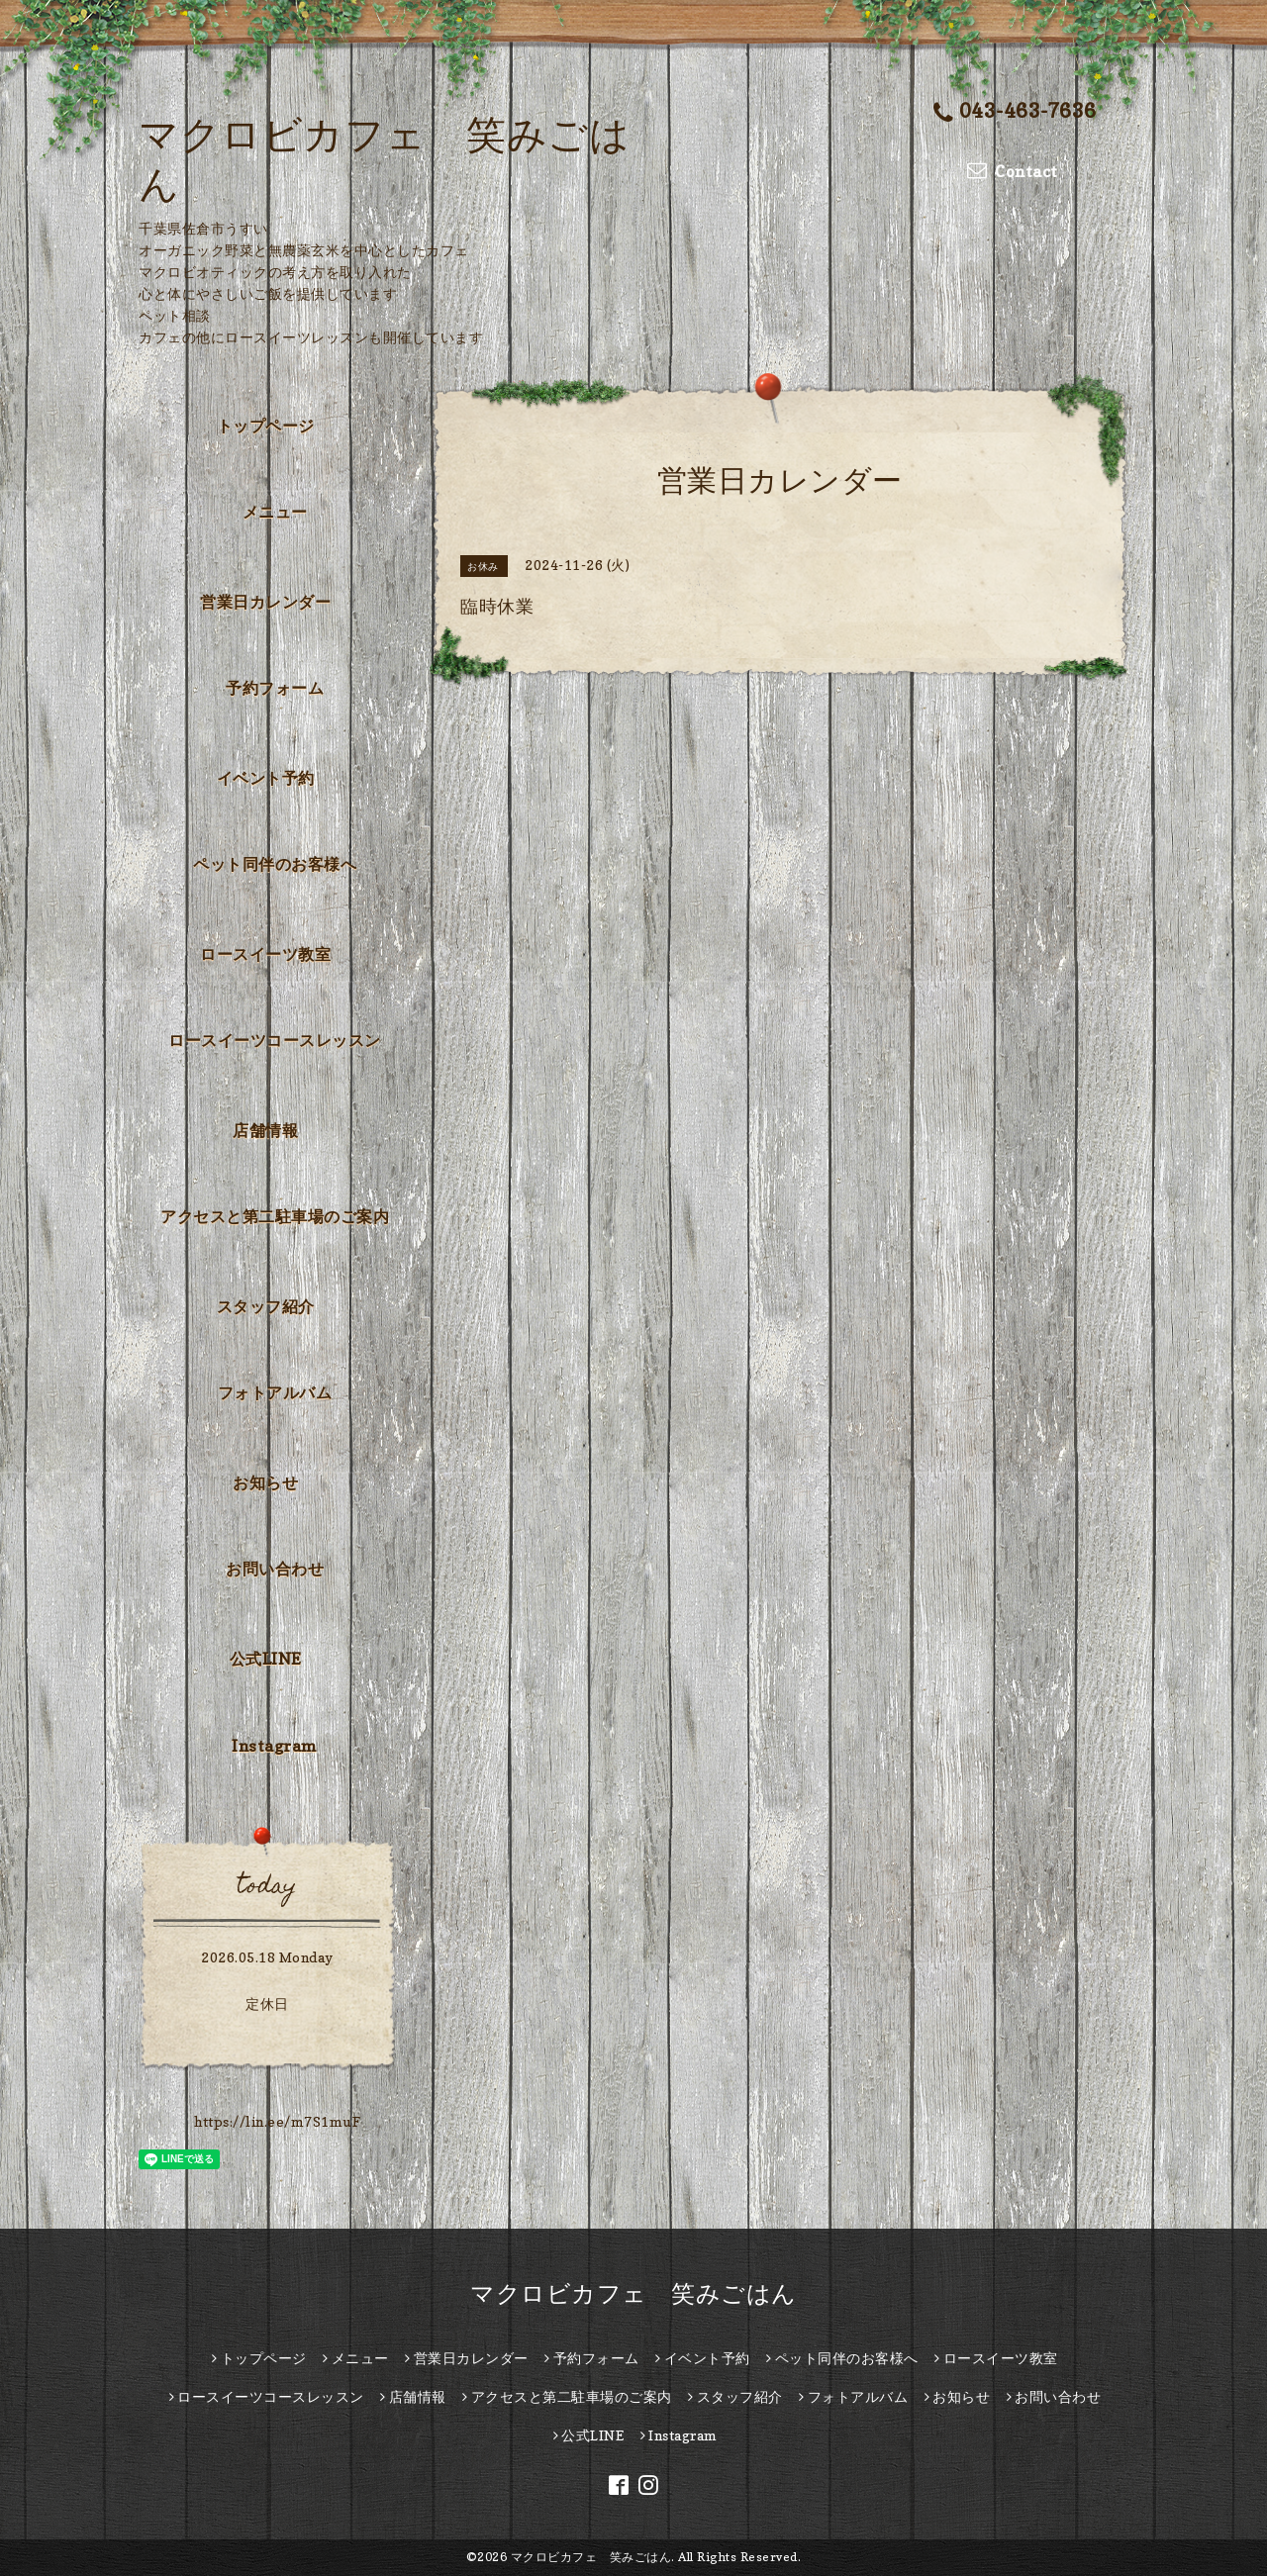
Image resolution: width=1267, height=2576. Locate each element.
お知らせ (265, 1482)
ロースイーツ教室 (265, 954)
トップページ (266, 425)
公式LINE (266, 1659)
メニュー (275, 512)
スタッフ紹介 (266, 1306)
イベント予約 (266, 778)
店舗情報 (265, 1130)
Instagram (275, 1746)
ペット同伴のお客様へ (274, 864)
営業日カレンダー (265, 602)
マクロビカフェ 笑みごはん (633, 2293)
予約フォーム (275, 688)
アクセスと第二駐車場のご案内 (274, 1216)
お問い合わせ (275, 1568)
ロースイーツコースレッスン (274, 1040)
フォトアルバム (275, 1392)
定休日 (267, 2003)
